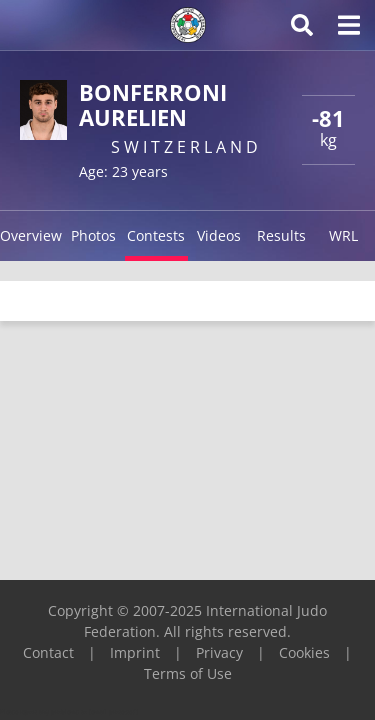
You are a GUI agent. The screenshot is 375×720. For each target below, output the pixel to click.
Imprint (135, 652)
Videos (219, 235)
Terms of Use (188, 673)
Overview (31, 235)
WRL (343, 235)
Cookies (304, 652)
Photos (93, 235)
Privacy (219, 652)
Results (281, 235)
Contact (48, 652)
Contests (156, 235)
